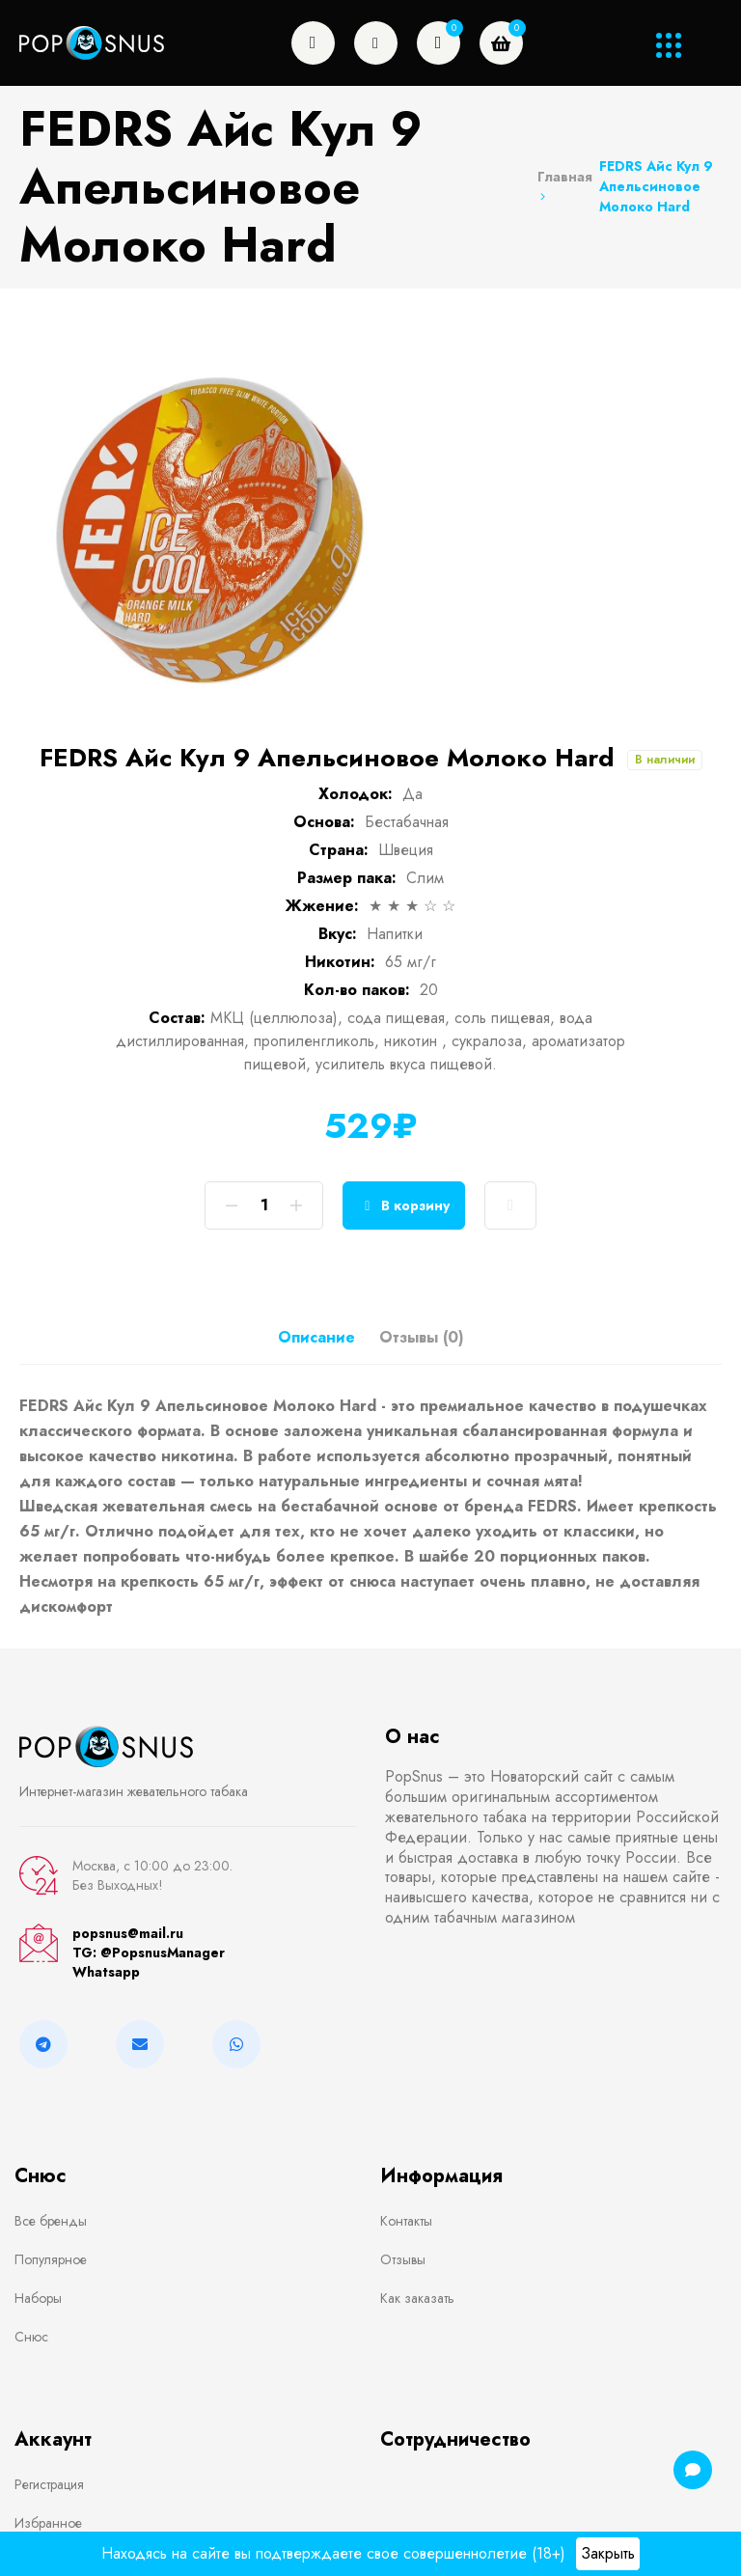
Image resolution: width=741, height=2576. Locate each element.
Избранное (48, 2523)
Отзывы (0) (421, 1337)
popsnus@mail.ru (127, 1933)
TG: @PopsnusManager (148, 1952)
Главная (564, 185)
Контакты (406, 2220)
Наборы (38, 2298)
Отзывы (402, 2259)
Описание (316, 1337)
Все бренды (50, 2220)
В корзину (404, 1206)
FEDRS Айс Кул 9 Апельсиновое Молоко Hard (656, 186)
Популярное (50, 2259)
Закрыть (608, 2553)
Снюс (31, 2336)
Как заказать (417, 2298)
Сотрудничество (455, 2439)
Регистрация (49, 2484)
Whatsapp (106, 1971)
